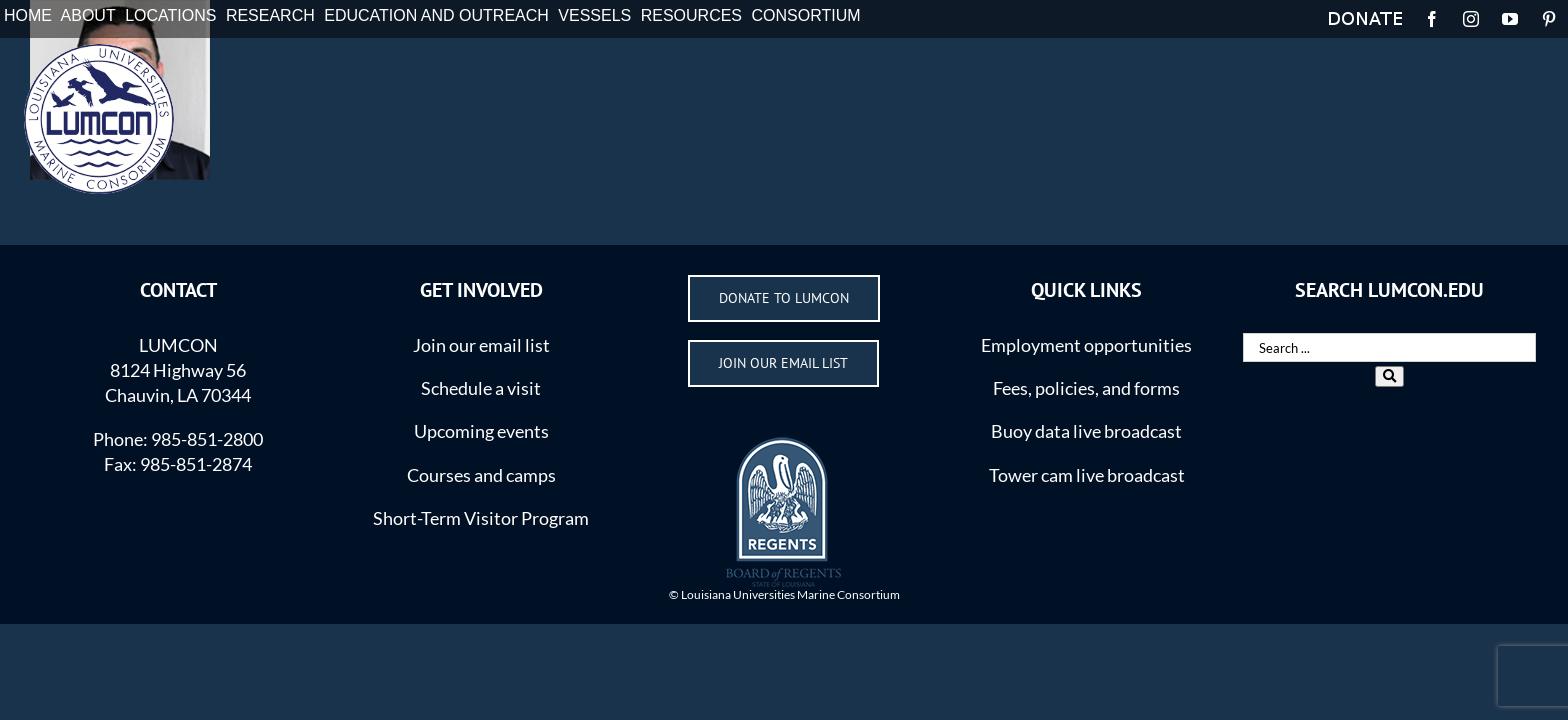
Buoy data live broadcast (1086, 431)
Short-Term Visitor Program (481, 518)
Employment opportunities (1086, 345)
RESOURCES (691, 15)
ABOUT (88, 15)
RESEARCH (270, 15)
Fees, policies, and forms (1086, 388)
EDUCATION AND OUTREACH (436, 15)
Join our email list (481, 345)
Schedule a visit (481, 388)
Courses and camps (481, 475)
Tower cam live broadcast (1087, 475)
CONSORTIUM (806, 15)
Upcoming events (481, 431)
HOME (28, 15)
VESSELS (594, 15)
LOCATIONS (170, 15)
